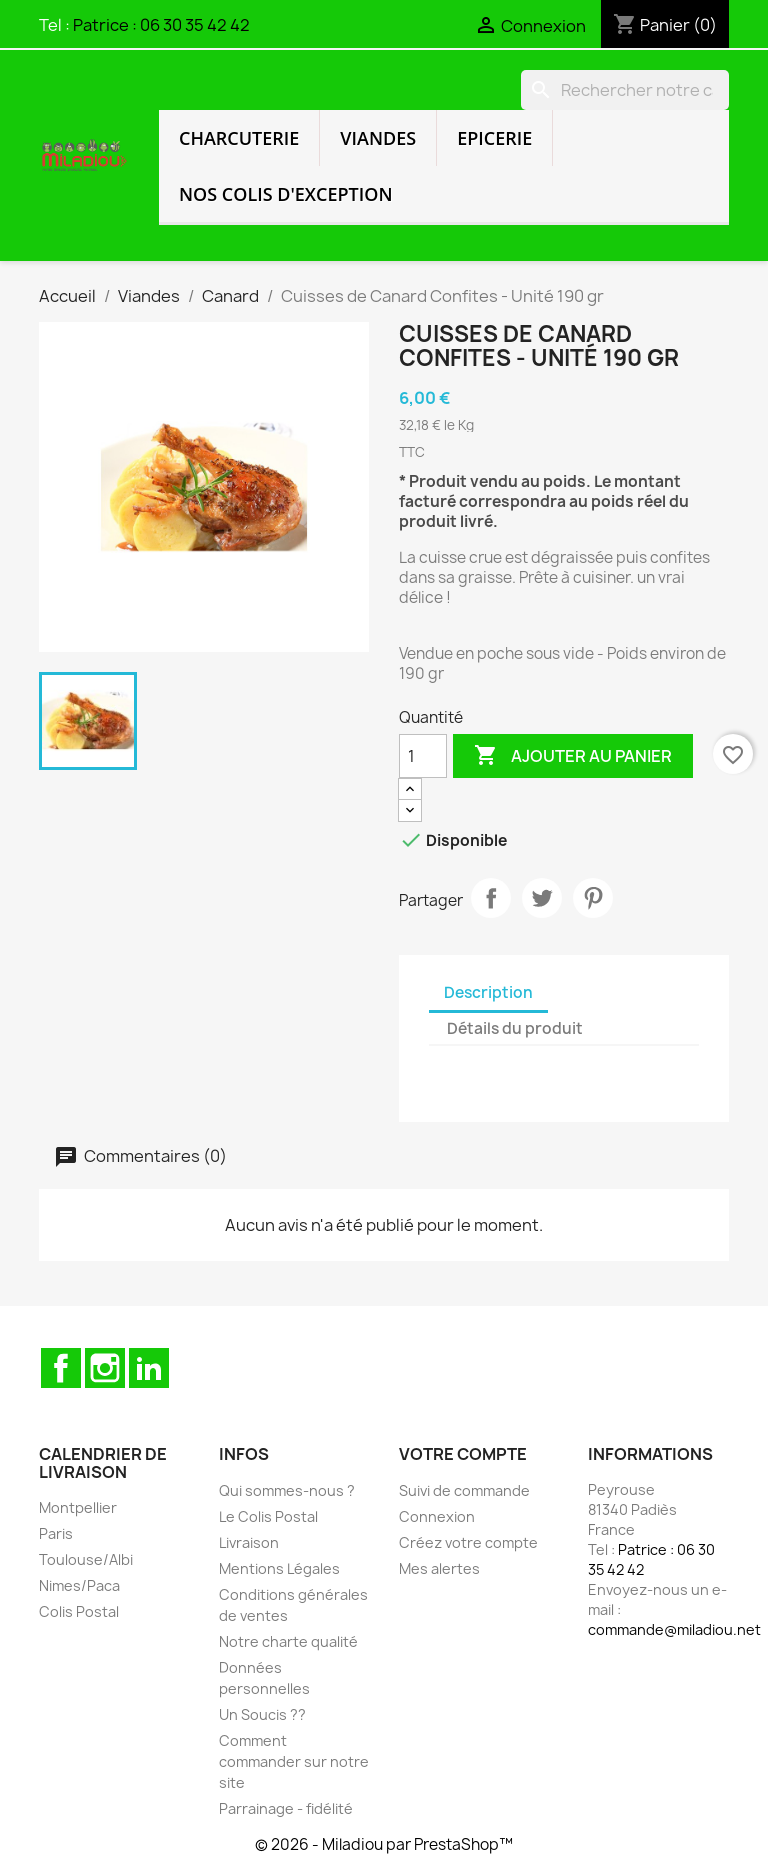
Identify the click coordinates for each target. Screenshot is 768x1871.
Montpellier (78, 1507)
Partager (491, 898)
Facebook (61, 1368)
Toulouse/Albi (86, 1559)
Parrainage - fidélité (286, 1808)
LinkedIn (149, 1368)
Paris (56, 1533)
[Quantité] (423, 756)
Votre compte (463, 1454)
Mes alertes (439, 1568)
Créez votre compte (468, 1542)
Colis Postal (79, 1611)
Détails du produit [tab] (515, 1028)
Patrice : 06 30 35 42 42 (161, 25)
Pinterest (593, 898)
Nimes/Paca (79, 1585)
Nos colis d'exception (286, 194)
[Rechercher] (625, 90)
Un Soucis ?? (262, 1714)
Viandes (378, 138)
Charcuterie (239, 138)
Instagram (105, 1368)
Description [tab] (488, 992)
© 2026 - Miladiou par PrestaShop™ (384, 1844)
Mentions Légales (279, 1568)
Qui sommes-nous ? (287, 1490)
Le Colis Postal (268, 1516)
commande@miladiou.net (674, 1629)
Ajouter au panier (573, 756)
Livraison (249, 1542)
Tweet (542, 898)
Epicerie (494, 138)
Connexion (437, 1516)
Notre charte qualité (288, 1641)
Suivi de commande (464, 1490)
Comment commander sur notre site (294, 1761)
